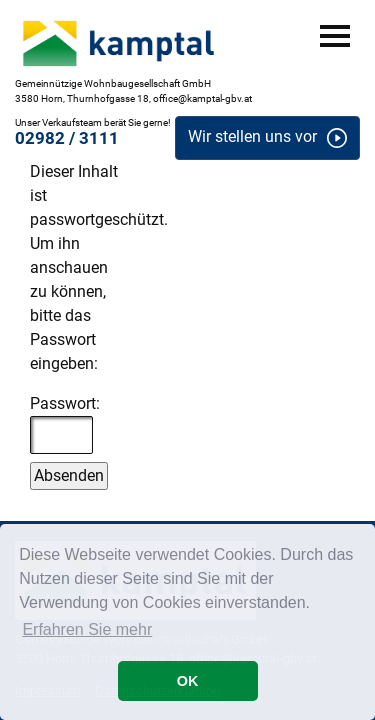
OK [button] (188, 681)
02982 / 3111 (67, 138)
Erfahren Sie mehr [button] (87, 629)
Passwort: (65, 424)
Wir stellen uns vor (252, 136)
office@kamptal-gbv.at (202, 98)
